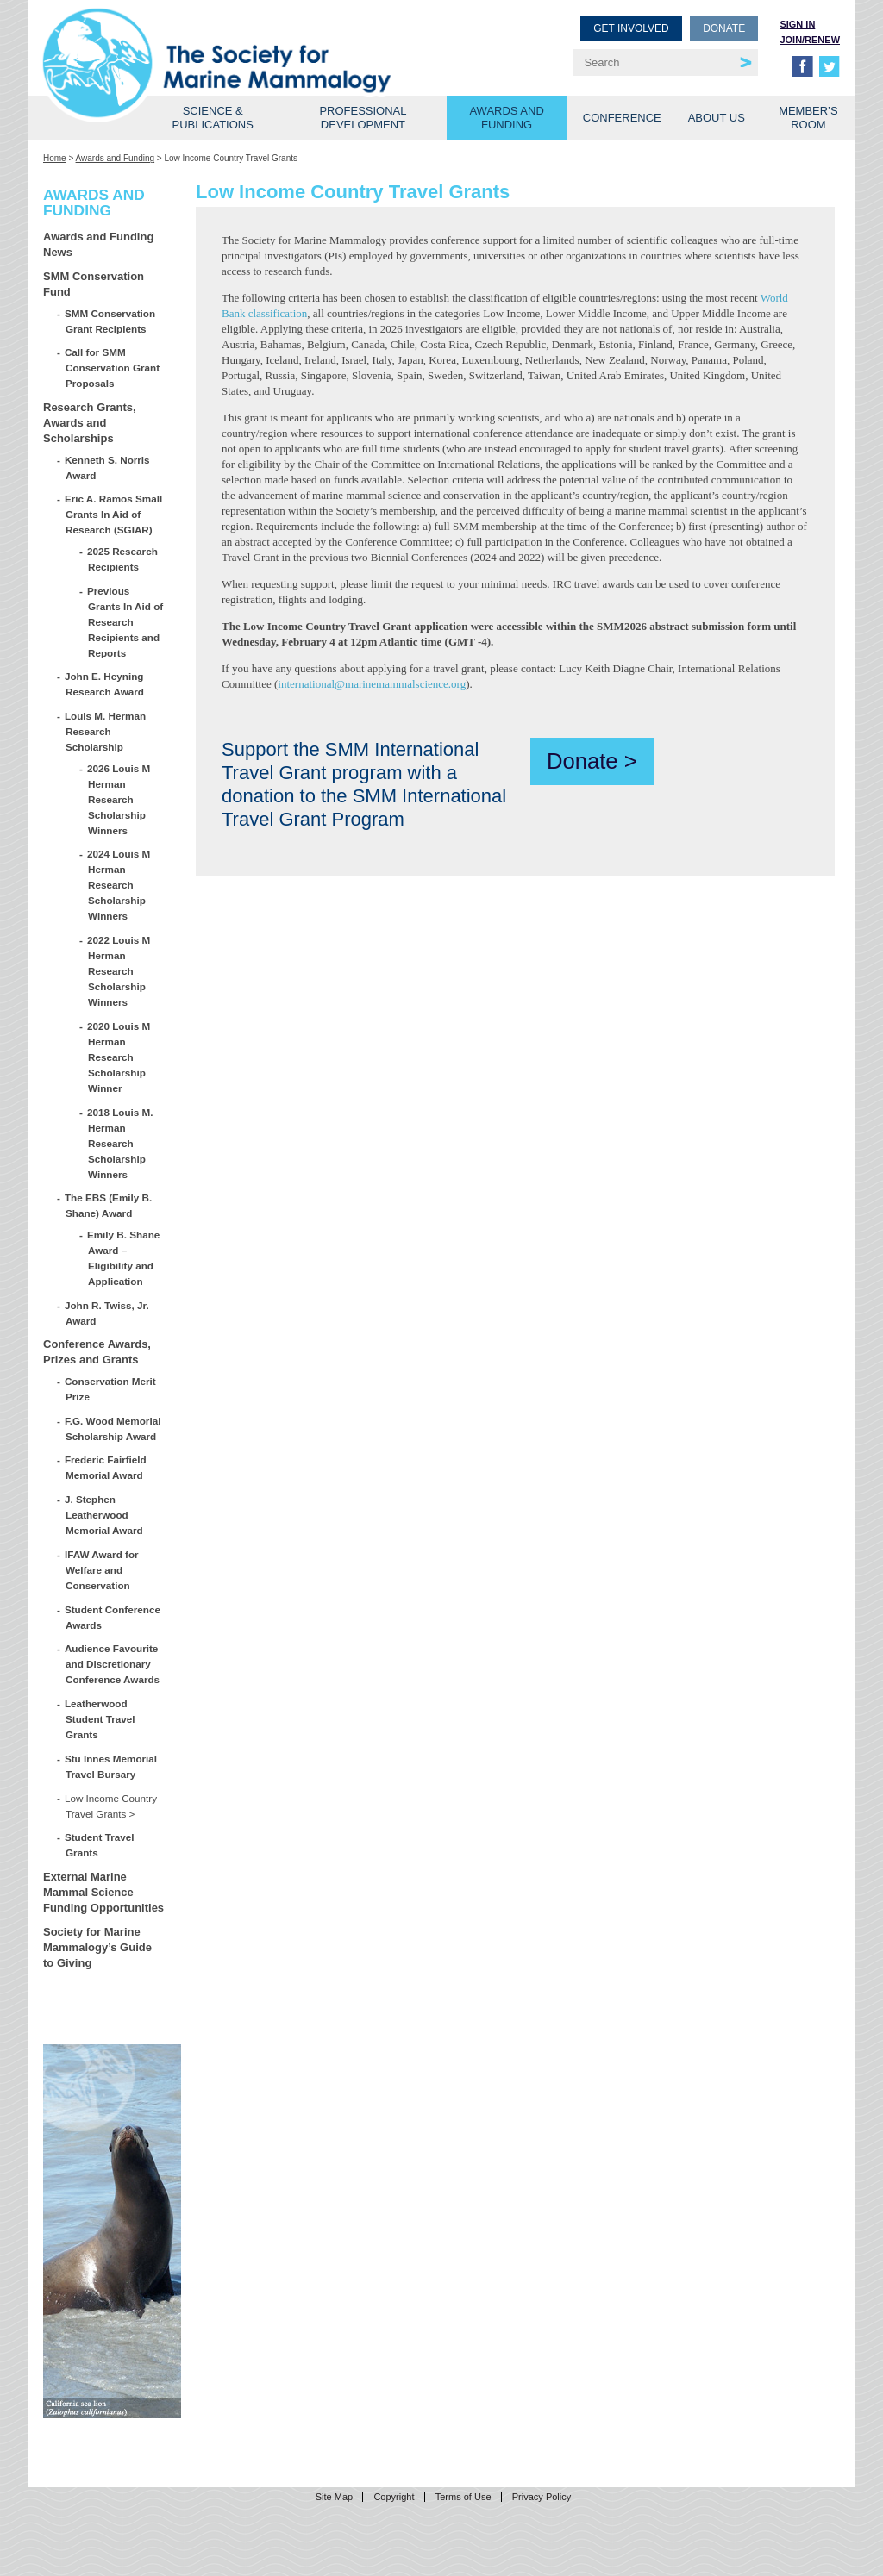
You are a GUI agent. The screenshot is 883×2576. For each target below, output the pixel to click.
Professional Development (362, 117)
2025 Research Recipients (123, 559)
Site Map (334, 2497)
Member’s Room (808, 117)
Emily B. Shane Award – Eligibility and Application (124, 1258)
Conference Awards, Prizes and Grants (97, 1352)
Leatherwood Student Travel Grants (100, 1719)
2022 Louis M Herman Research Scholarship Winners (119, 970)
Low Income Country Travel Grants (111, 1806)
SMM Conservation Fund (93, 284)
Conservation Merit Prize (111, 1388)
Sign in (797, 24)
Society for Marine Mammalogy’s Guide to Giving (97, 1947)
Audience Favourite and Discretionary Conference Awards (113, 1664)
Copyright (393, 2497)
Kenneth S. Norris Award (108, 467)
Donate (724, 28)
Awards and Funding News (98, 244)
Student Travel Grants (100, 1844)
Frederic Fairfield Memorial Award (106, 1467)
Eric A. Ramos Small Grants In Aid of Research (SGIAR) (114, 514)
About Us (716, 117)
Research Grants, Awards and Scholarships (89, 423)
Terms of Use (463, 2497)
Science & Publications (213, 117)
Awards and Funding (506, 117)
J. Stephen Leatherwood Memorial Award (104, 1515)
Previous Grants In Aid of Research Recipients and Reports (125, 621)
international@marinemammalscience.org (372, 683)
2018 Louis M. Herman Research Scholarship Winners (120, 1143)
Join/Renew (810, 39)
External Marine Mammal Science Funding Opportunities (103, 1892)
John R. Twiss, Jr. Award (107, 1313)
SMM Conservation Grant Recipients (110, 321)
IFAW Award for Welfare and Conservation (102, 1570)
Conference (622, 117)
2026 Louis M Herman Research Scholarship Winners (119, 799)
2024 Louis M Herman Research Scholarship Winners (119, 884)
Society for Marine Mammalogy (245, 40)
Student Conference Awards (113, 1617)
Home (54, 158)
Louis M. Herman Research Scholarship (106, 731)
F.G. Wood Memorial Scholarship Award (113, 1428)
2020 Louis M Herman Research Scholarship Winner (119, 1057)
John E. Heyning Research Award (105, 684)
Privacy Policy (541, 2497)
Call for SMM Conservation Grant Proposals (113, 367)
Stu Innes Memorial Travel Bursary (111, 1766)
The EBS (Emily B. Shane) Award (109, 1205)
